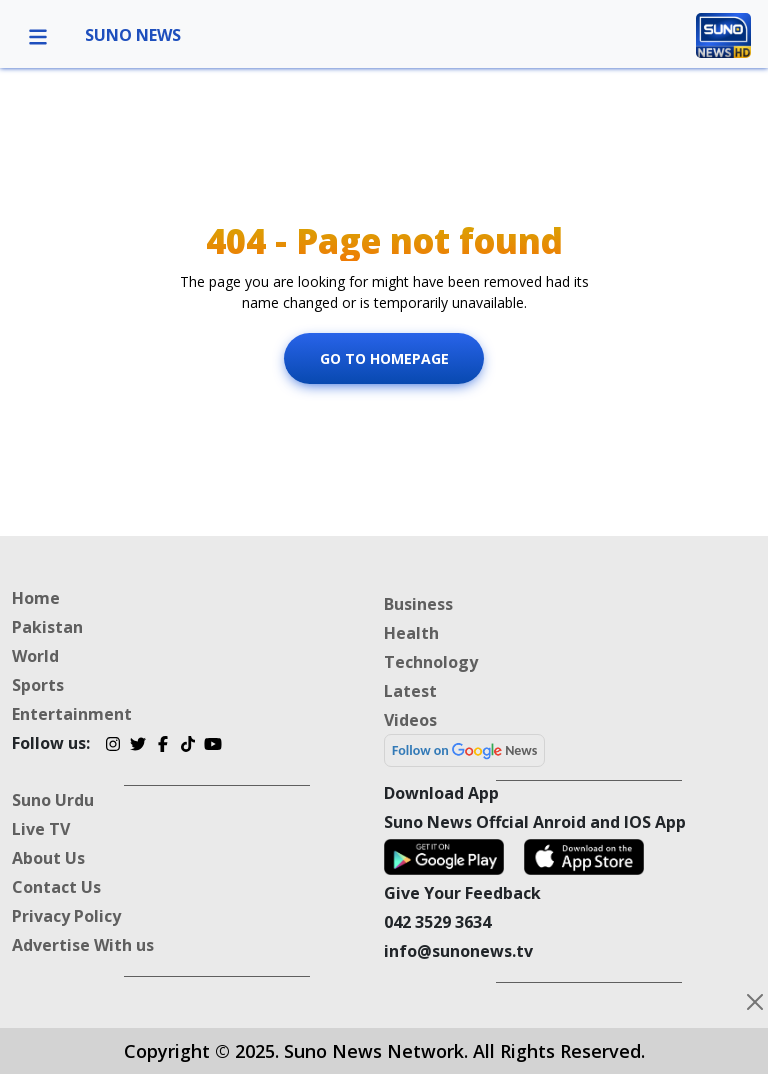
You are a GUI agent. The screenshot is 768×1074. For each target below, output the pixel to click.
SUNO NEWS (133, 35)
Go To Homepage (384, 357)
